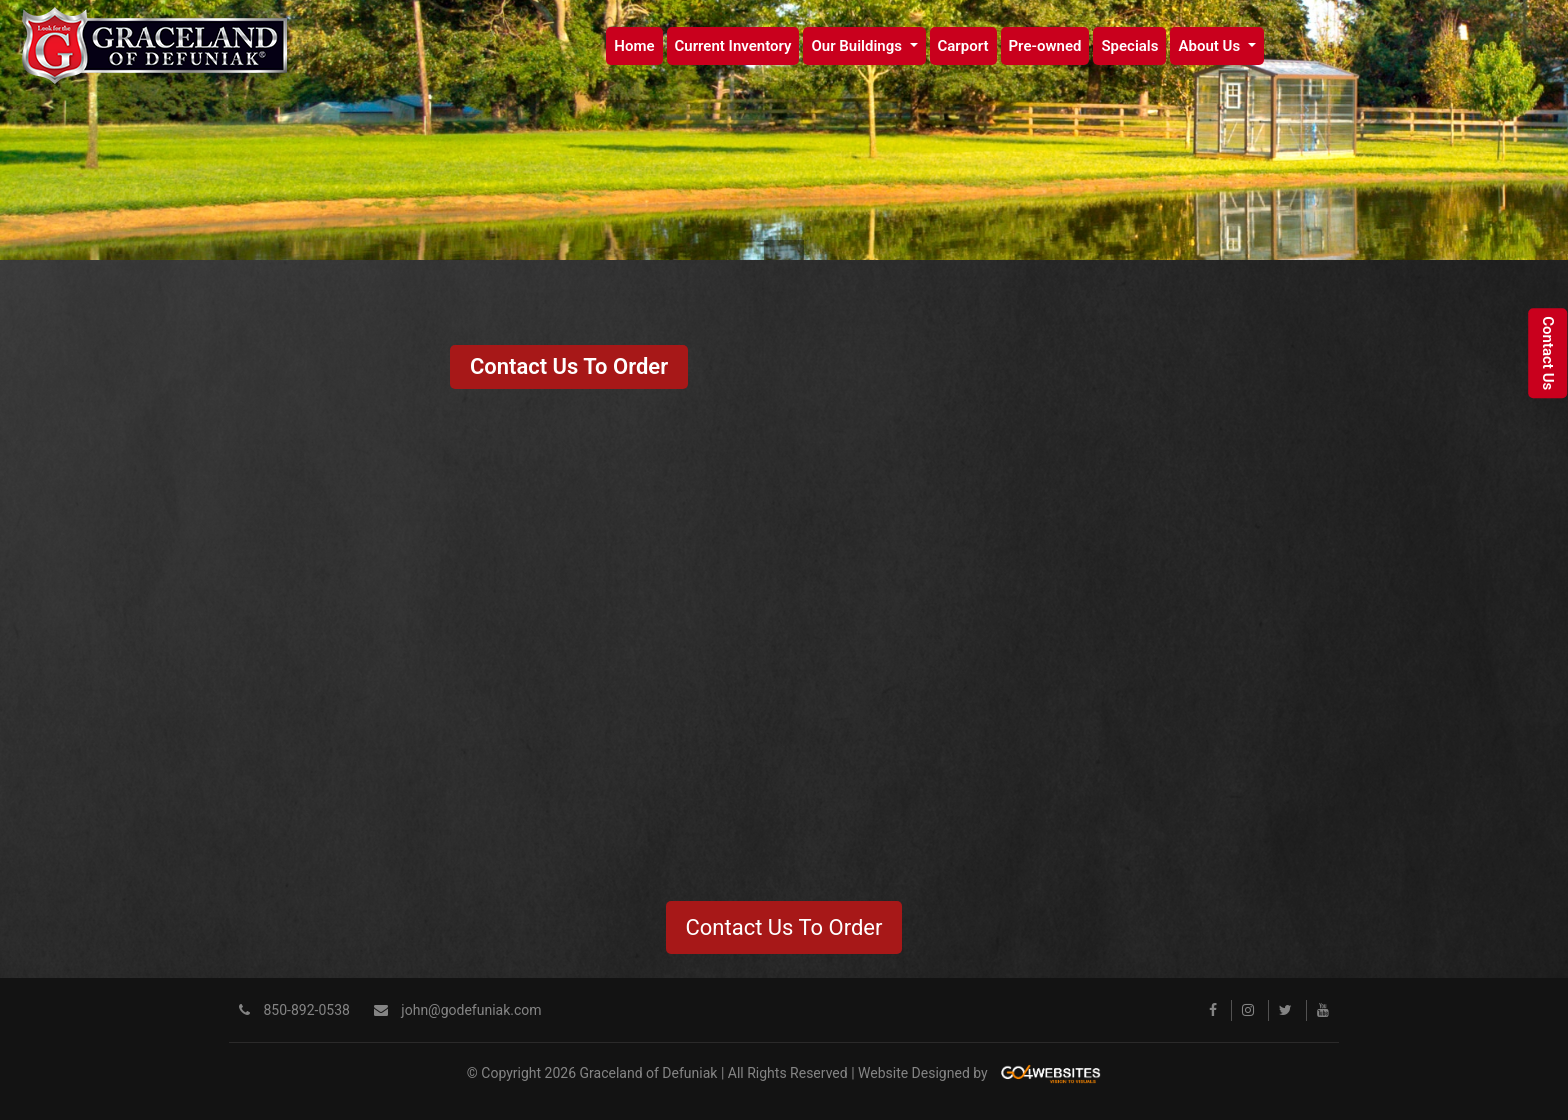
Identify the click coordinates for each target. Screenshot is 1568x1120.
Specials (1129, 46)
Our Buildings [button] (858, 46)
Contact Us (1548, 354)
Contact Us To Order (569, 366)
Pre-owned (1045, 46)
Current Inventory (733, 46)
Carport (963, 46)
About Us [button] (1210, 46)
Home (634, 46)
